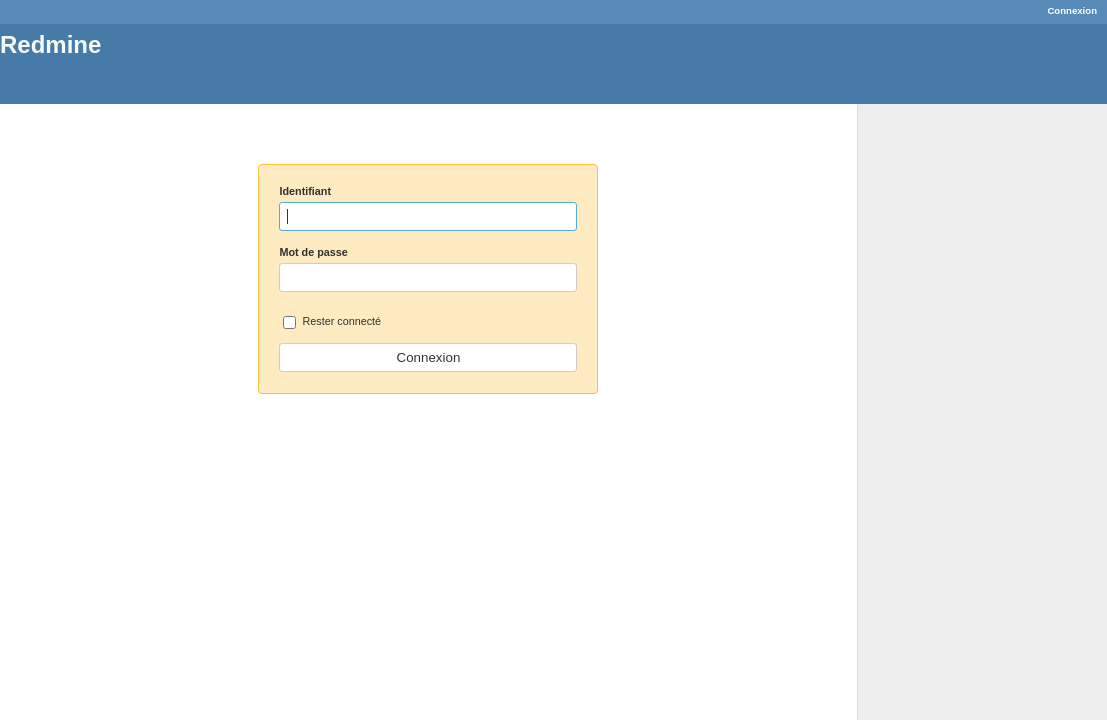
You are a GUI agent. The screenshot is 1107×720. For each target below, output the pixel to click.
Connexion (1072, 10)
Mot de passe (313, 252)
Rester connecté (332, 322)
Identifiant (305, 191)
